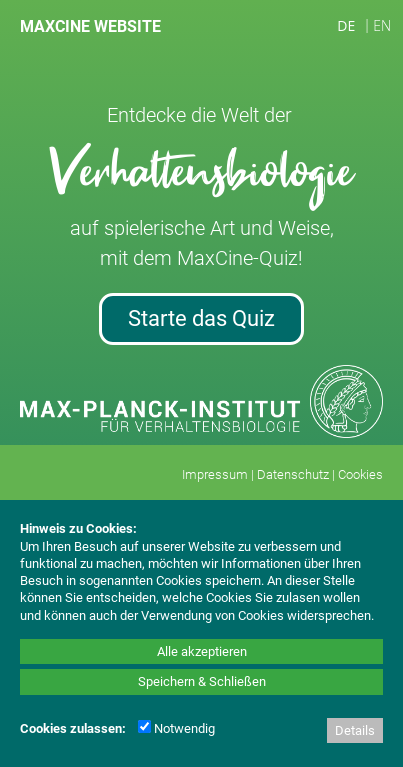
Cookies (360, 474)
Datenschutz (293, 474)
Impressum (215, 474)
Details (355, 730)
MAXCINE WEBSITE (90, 26)
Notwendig (176, 728)
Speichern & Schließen (202, 681)
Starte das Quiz (201, 318)
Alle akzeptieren (202, 651)
